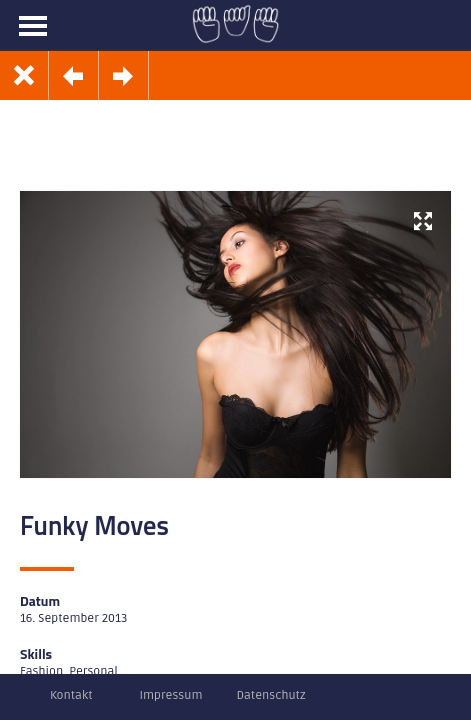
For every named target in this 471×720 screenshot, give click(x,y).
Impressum (171, 695)
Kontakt (71, 695)
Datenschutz (270, 695)
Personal (93, 671)
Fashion (41, 671)
